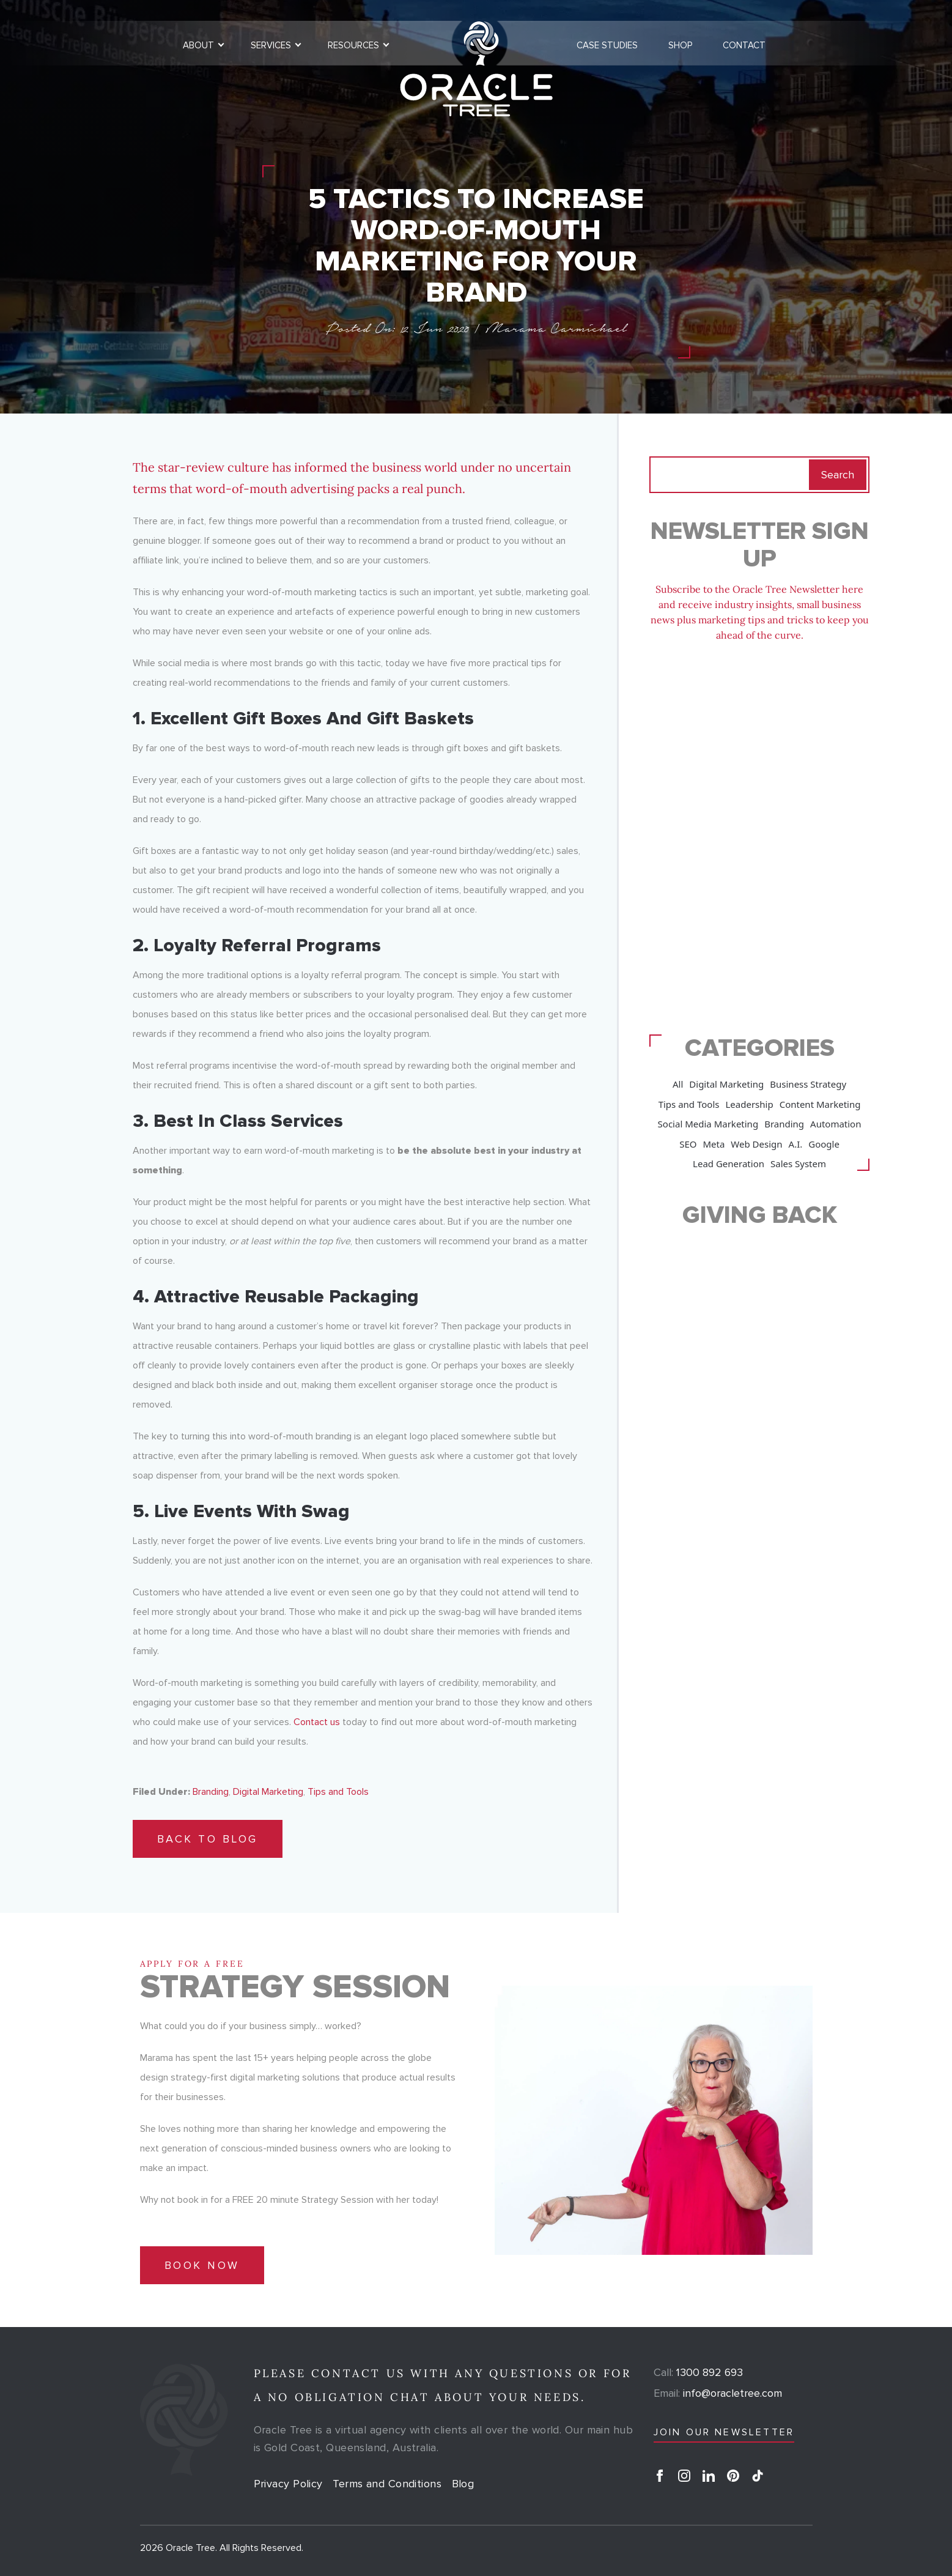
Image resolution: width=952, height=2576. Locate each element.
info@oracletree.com (718, 2393)
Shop (680, 45)
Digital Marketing (268, 1792)
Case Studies (607, 45)
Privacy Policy (288, 2483)
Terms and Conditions (387, 2483)
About (198, 45)
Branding (211, 1792)
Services (271, 45)
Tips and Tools (338, 1792)
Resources (353, 45)
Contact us (316, 1722)
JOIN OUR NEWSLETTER (724, 2432)
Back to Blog (207, 1839)
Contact (744, 45)
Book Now (202, 2265)
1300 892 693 (698, 2372)
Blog (463, 2483)
